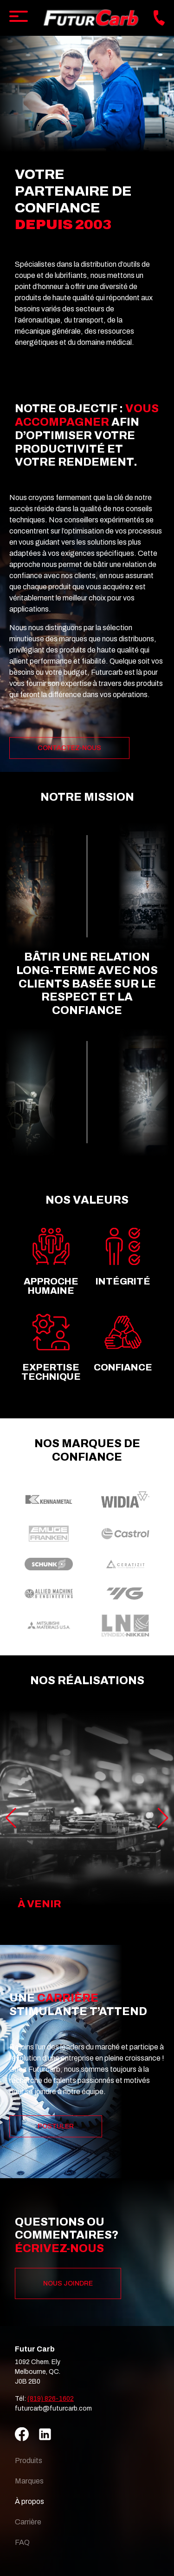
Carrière (28, 2522)
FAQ (22, 2542)
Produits (28, 2460)
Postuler (56, 2126)
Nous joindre (68, 2283)
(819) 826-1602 (50, 2398)
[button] (163, 1818)
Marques (29, 2481)
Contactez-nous (69, 747)
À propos (29, 2501)
